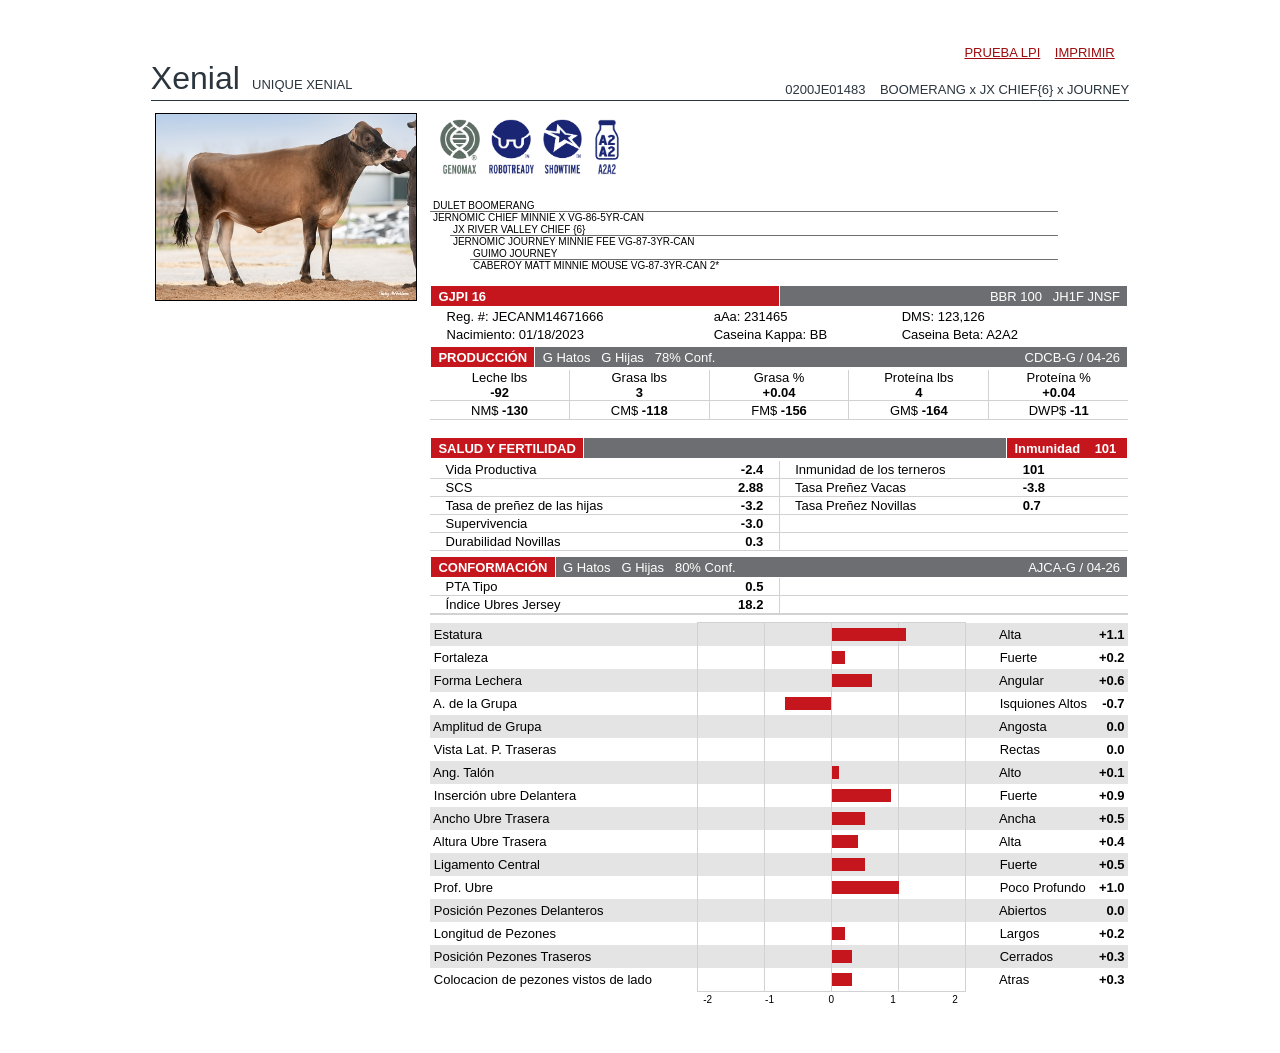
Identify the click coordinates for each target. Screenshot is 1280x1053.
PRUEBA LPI (1002, 52)
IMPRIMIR (1085, 52)
